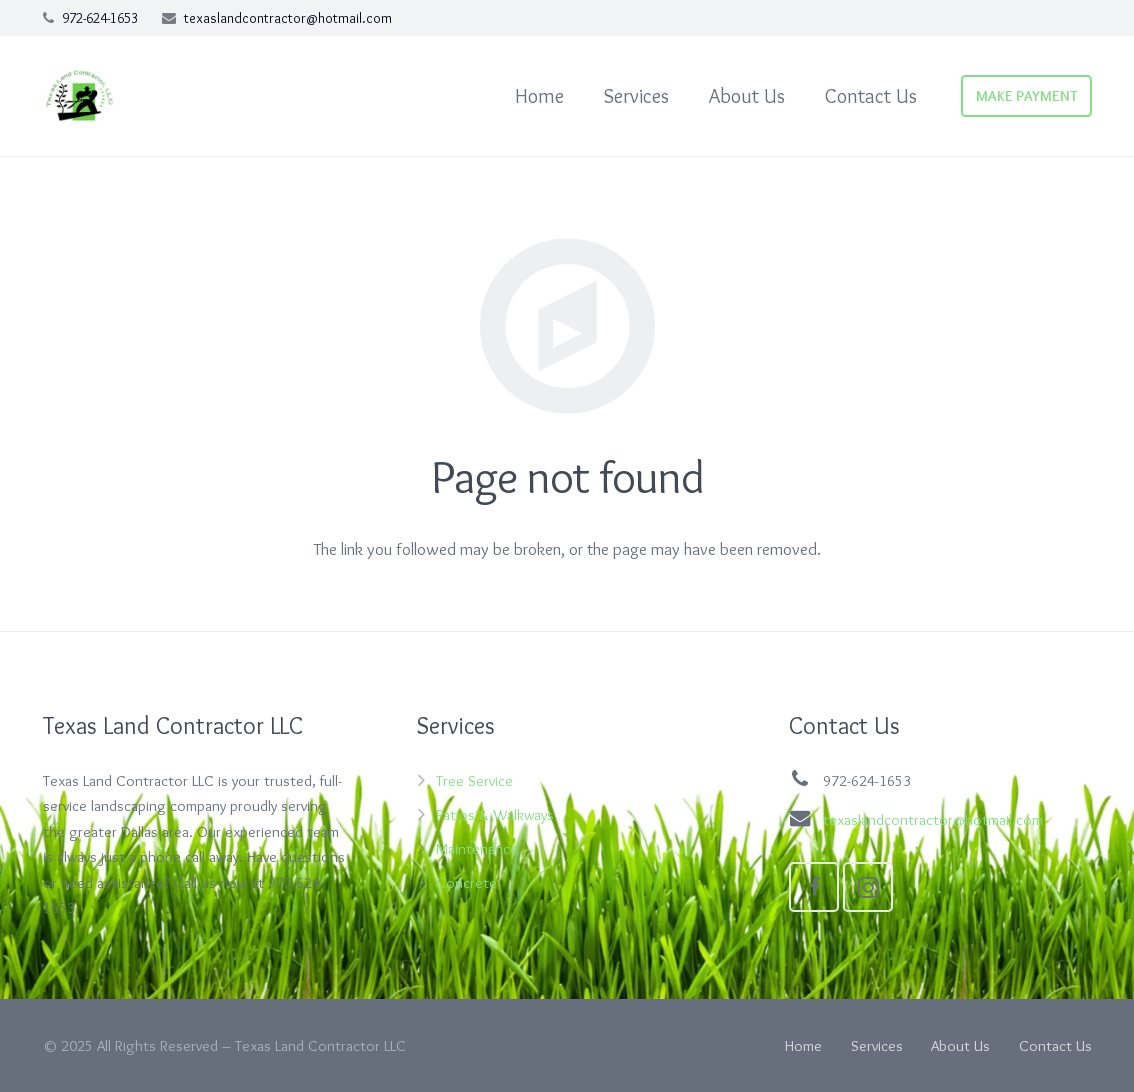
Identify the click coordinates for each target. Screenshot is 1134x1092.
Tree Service (474, 780)
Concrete (466, 882)
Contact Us (1055, 1045)
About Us (960, 1045)
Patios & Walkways (495, 814)
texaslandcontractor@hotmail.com (288, 18)
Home (803, 1045)
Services (877, 1045)
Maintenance (477, 848)
